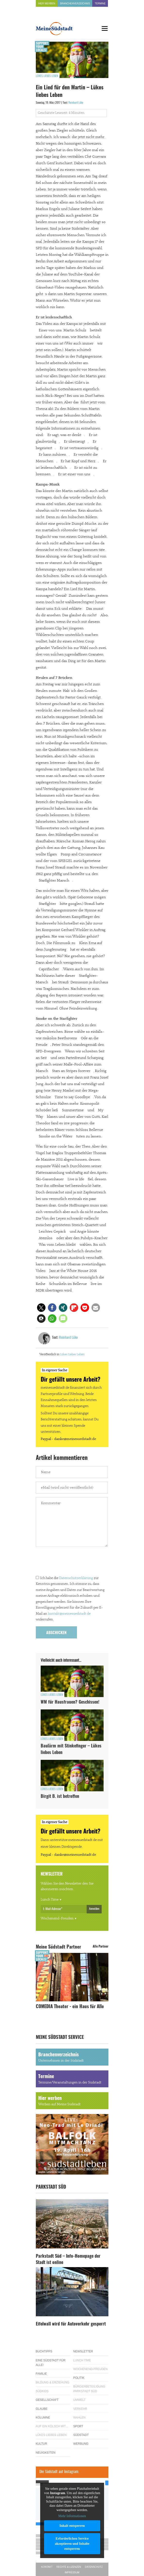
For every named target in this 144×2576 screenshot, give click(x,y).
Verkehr (80, 2409)
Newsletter (83, 2351)
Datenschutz (94, 2567)
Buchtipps (44, 2351)
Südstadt (81, 2435)
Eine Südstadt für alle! (51, 2363)
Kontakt (47, 2567)
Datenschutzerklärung (76, 1578)
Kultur (41, 2443)
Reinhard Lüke (75, 102)
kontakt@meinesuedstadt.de (69, 1614)
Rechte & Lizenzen (68, 2567)
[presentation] (72, 1562)
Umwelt (79, 2400)
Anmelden (94, 1908)
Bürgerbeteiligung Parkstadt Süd (89, 2389)
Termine (100, 3)
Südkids (42, 2391)
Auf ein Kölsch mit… (52, 2426)
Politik (78, 2378)
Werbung (81, 2443)
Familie (41, 2373)
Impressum (72, 2572)
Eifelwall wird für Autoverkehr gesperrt (71, 2324)
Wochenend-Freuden (57, 1918)
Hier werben (46, 3)
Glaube (42, 2409)
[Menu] (104, 28)
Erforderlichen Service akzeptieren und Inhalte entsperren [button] (72, 2543)
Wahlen (79, 2417)
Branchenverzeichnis (75, 3)
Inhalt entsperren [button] (71, 2525)
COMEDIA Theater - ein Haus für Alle (70, 2006)
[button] (41, 1307)
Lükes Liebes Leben (47, 76)
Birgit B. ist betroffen (60, 1796)
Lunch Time (50, 1900)
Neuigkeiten (45, 2452)
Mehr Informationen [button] (72, 2516)
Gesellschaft (47, 2400)
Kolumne (43, 2417)
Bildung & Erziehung (52, 2382)
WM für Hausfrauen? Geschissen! (70, 1702)
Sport (78, 2426)
